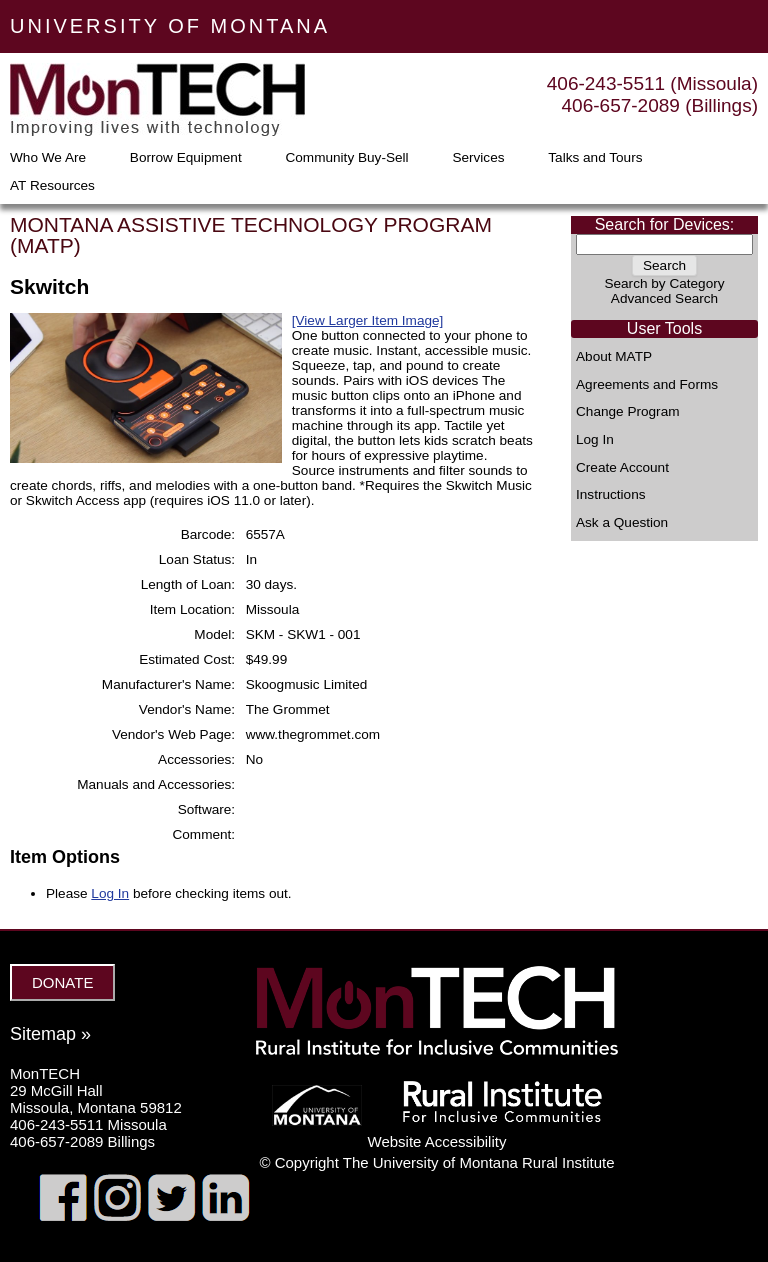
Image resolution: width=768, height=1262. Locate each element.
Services (478, 158)
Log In (595, 440)
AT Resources (52, 186)
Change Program (628, 412)
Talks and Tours (595, 158)
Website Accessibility (437, 1141)
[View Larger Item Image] (368, 320)
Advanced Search (664, 298)
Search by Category (664, 283)
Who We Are (48, 158)
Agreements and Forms (647, 385)
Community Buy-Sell (346, 158)
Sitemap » (50, 1034)
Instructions (611, 495)
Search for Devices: (665, 224)
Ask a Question (622, 523)
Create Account (622, 468)
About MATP (614, 357)
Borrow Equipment (186, 158)
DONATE (62, 982)
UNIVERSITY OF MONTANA (170, 26)
